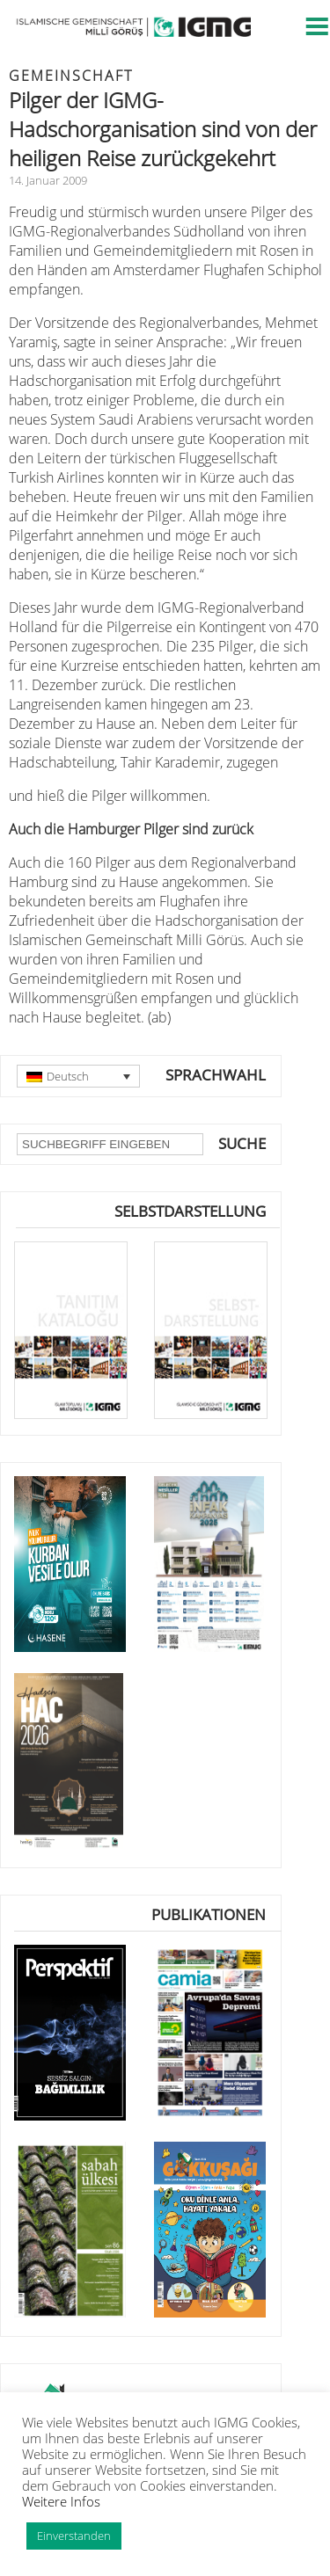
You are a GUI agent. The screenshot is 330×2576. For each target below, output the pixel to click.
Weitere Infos (61, 2501)
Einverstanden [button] (74, 2535)
